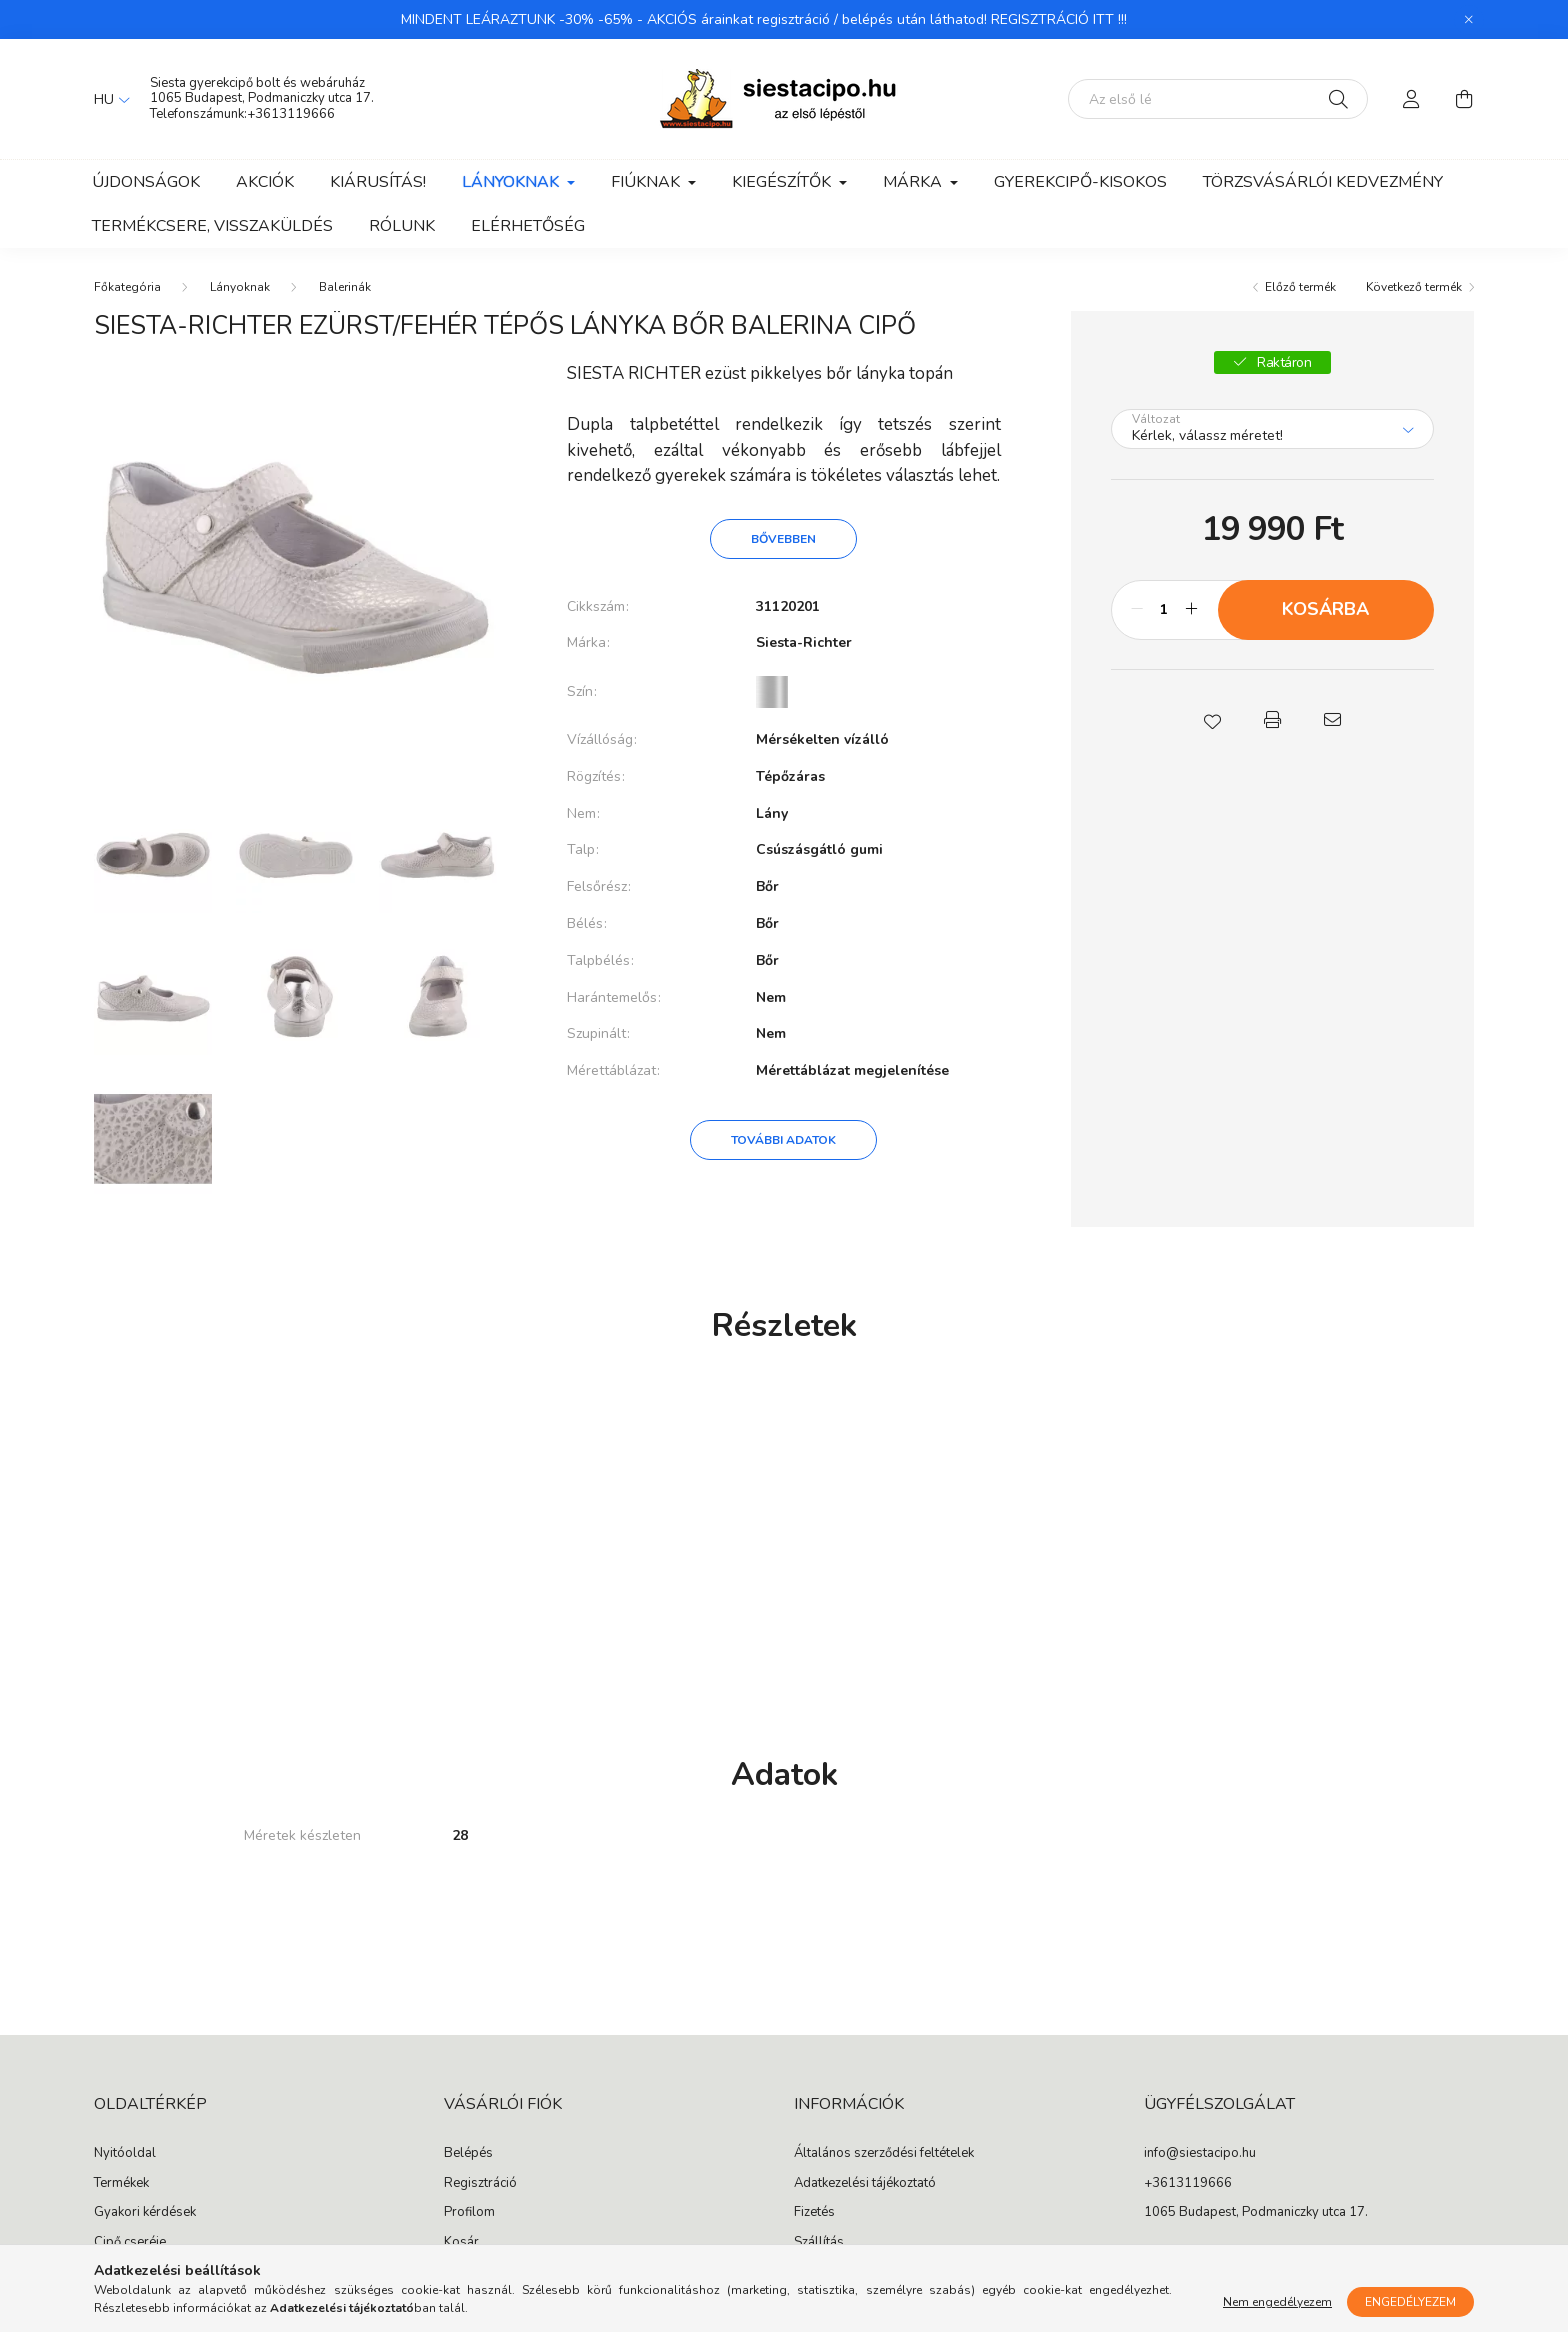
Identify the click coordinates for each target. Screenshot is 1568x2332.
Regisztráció (480, 2184)
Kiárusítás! (378, 182)
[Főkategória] (127, 287)
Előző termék (1300, 287)
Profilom (469, 2213)
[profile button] (1412, 99)
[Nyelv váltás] (107, 99)
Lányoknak (240, 287)
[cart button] (1464, 99)
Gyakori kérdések (145, 2213)
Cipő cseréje (130, 2243)
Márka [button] (914, 182)
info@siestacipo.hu (1200, 2154)
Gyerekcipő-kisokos (1080, 182)
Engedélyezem (1410, 2302)
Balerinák (345, 287)
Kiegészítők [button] (783, 182)
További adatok (783, 1140)
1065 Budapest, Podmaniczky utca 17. (262, 98)
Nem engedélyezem (1277, 2302)
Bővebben (783, 539)
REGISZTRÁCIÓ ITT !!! (1059, 19)
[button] (1212, 720)
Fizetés (814, 2213)
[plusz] (1192, 610)
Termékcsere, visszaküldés (212, 226)
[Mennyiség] (1164, 610)
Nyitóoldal (125, 2154)
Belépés (468, 2154)
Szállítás (819, 2243)
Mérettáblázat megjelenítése (852, 1070)
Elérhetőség (528, 226)
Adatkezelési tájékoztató (865, 2184)
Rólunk (402, 226)
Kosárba (1325, 609)
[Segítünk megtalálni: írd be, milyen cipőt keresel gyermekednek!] (1218, 99)
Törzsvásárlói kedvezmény (1323, 182)
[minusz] (1137, 610)
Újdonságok (146, 182)
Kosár (461, 2243)
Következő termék (1414, 287)
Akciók (265, 182)
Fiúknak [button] (647, 182)
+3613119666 (291, 114)
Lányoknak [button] (512, 182)
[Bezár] (1469, 20)
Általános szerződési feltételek (884, 2154)
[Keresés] (1338, 99)
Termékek (121, 2184)
